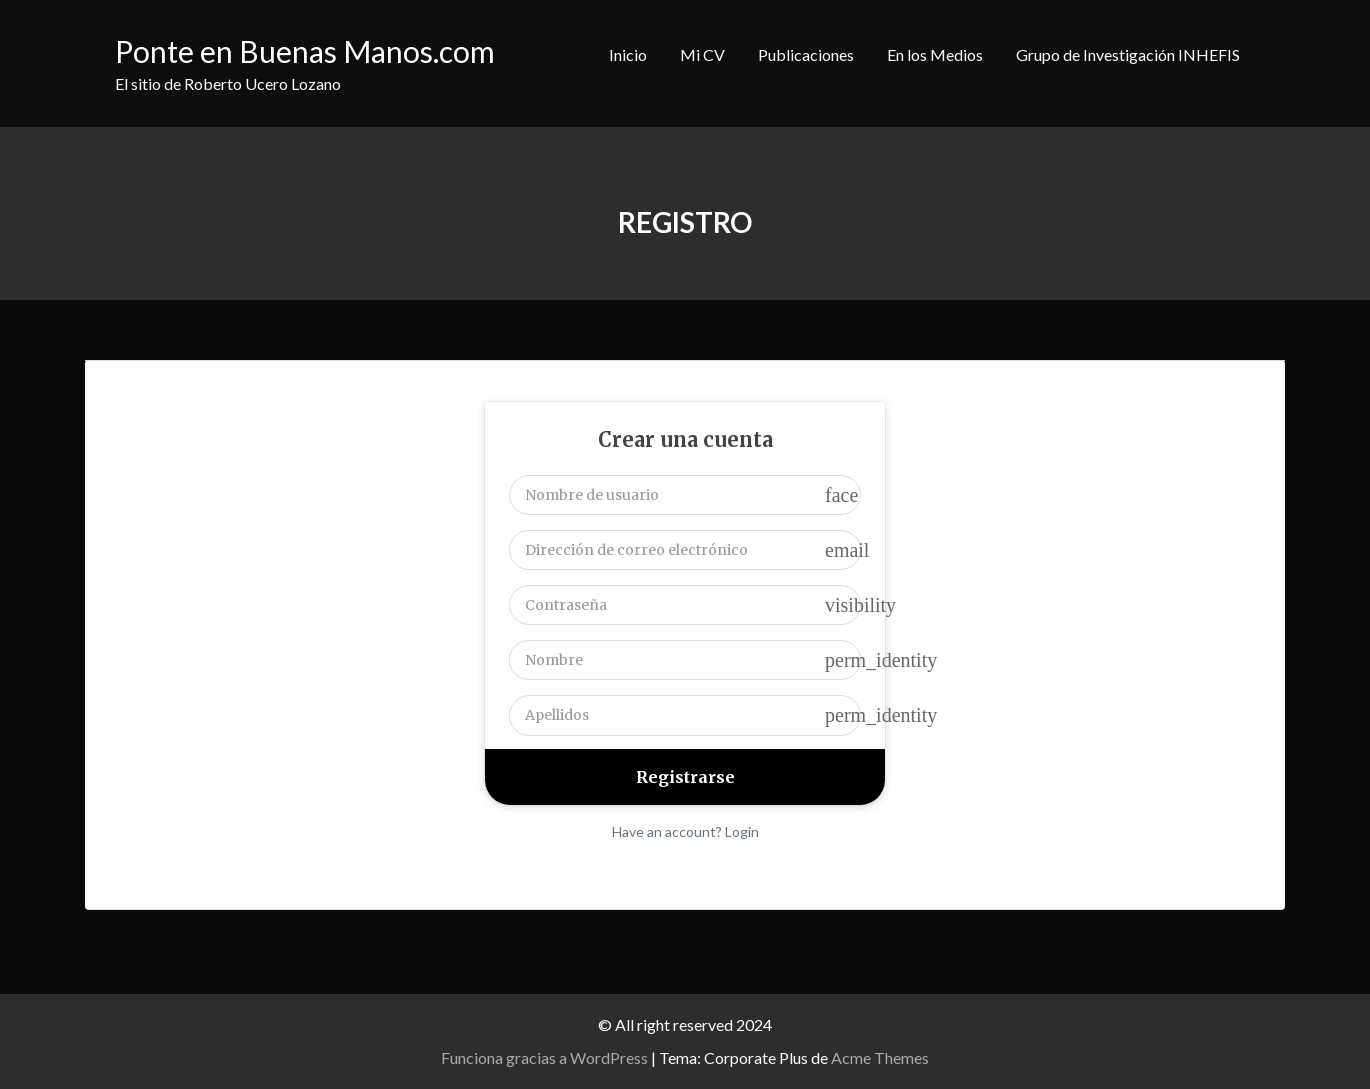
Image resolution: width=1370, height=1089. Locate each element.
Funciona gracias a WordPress (544, 1057)
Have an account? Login (685, 831)
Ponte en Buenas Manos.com (305, 51)
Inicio (628, 54)
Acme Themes (880, 1057)
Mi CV (702, 54)
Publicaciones (806, 54)
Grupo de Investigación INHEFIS (1128, 54)
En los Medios (935, 54)
